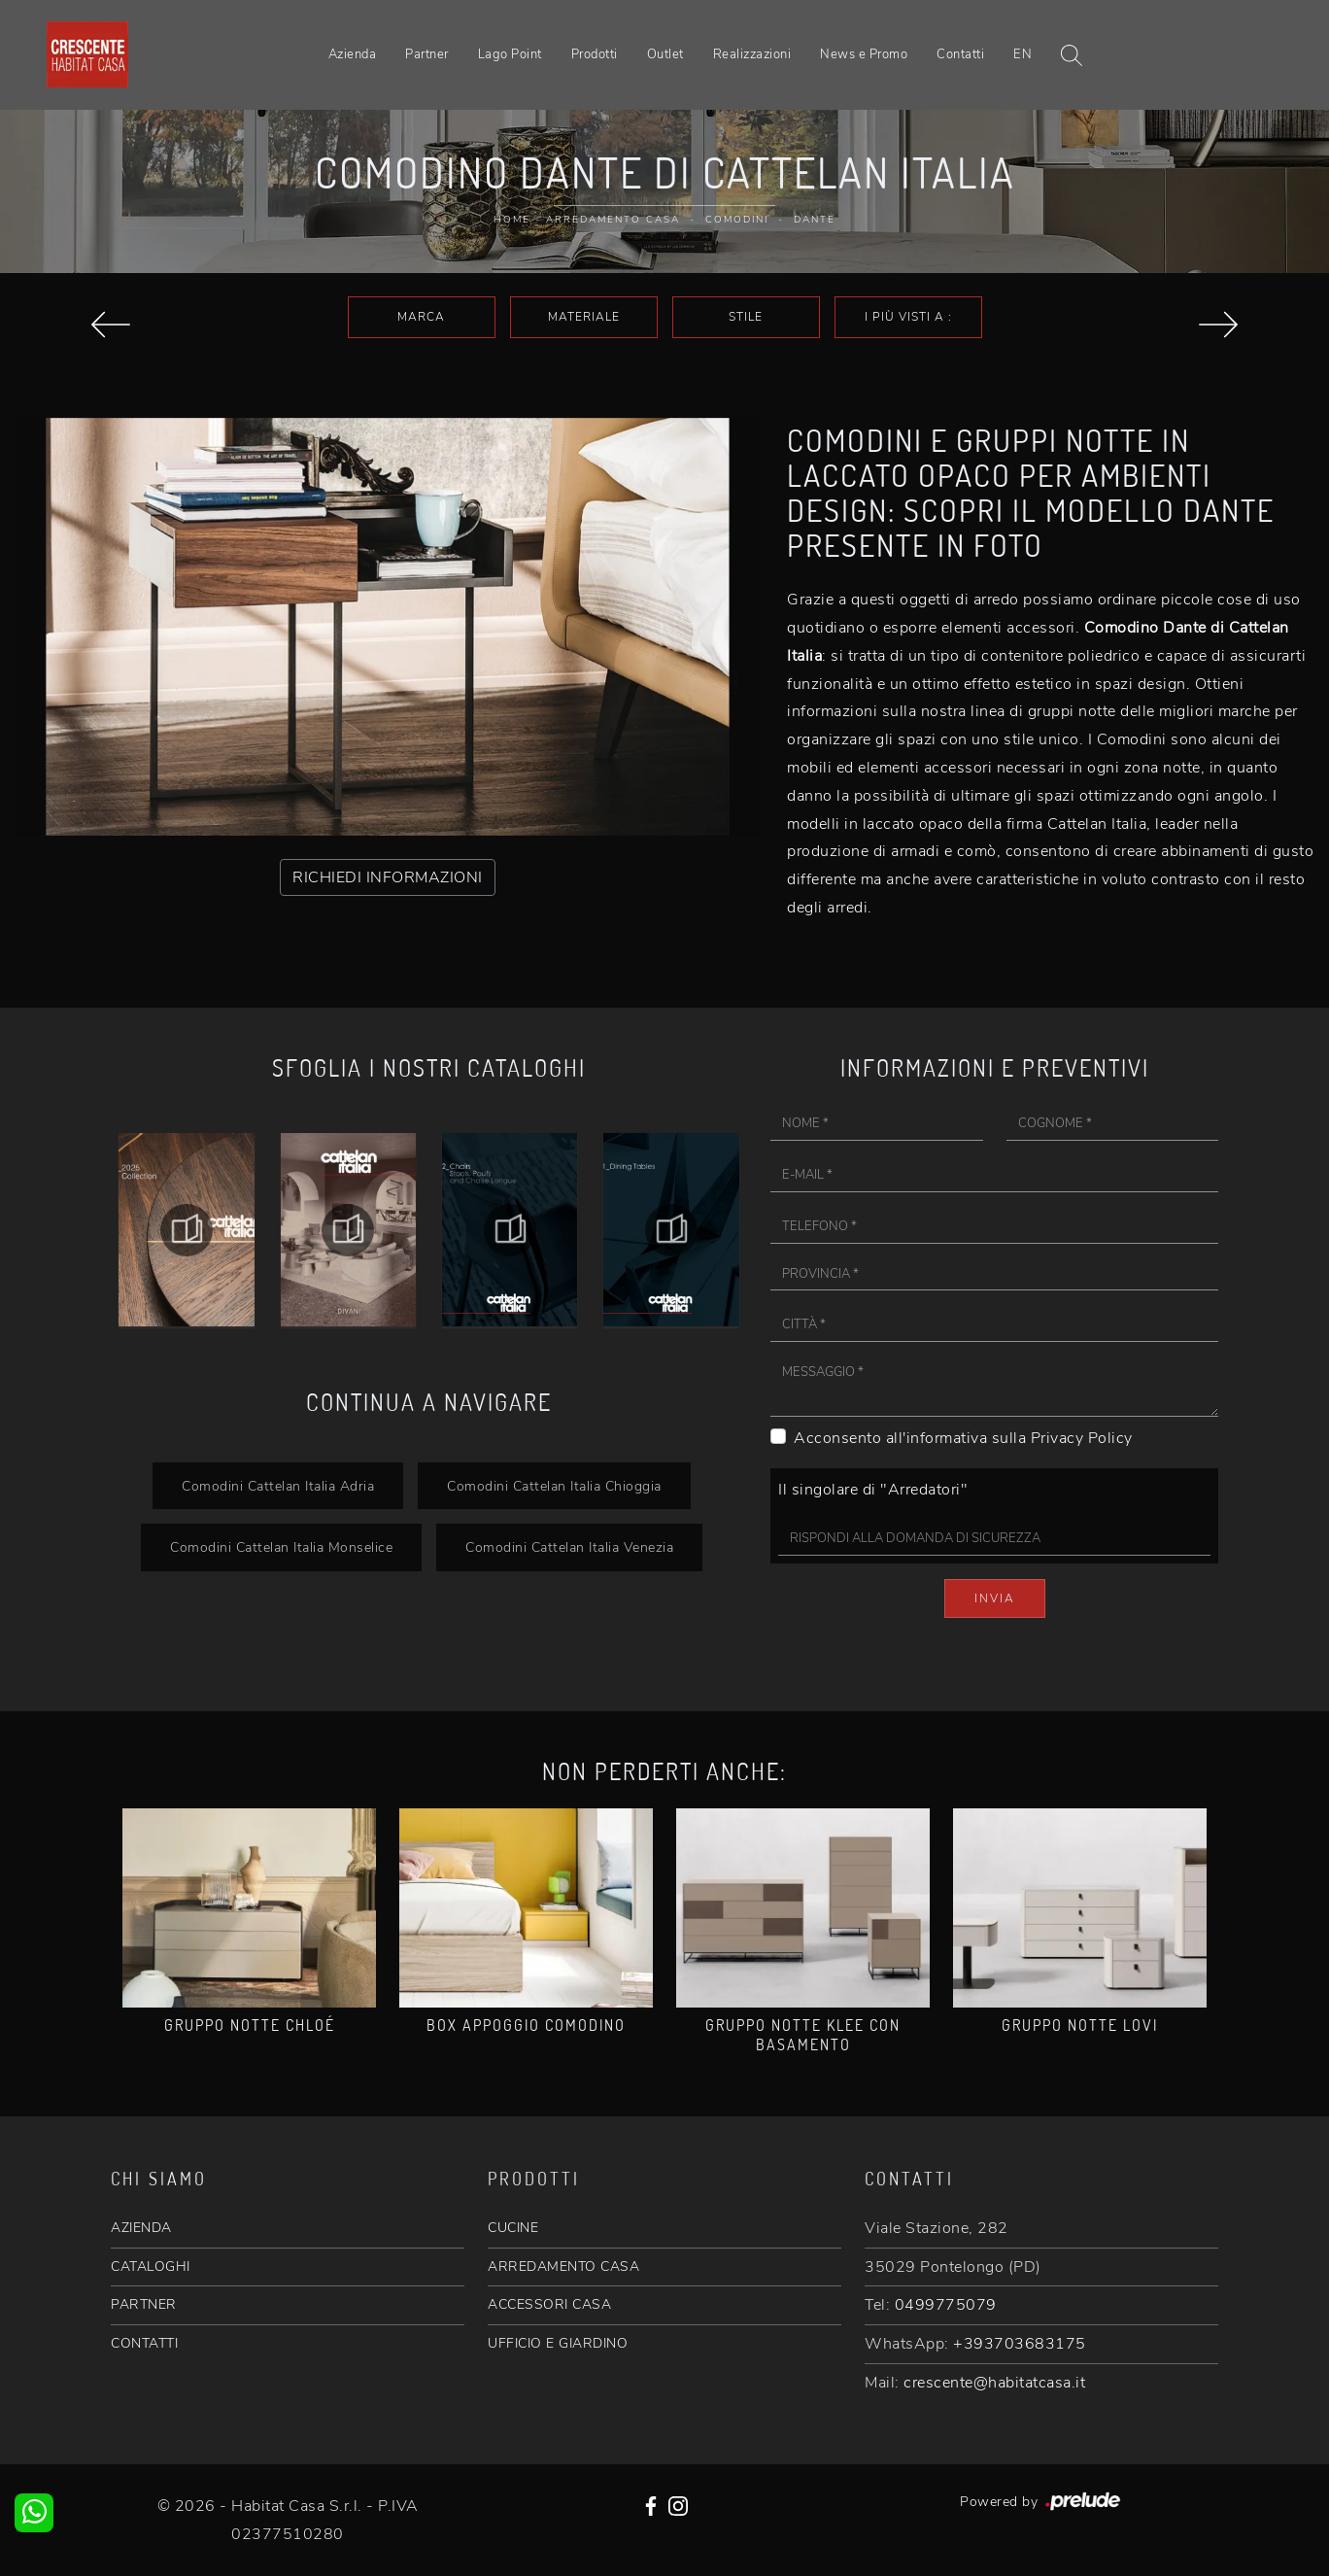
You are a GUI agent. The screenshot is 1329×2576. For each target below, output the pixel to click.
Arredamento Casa (613, 219)
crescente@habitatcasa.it (994, 2382)
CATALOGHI (150, 2266)
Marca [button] (421, 317)
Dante (814, 219)
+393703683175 (1019, 2343)
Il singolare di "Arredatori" (873, 1489)
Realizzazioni (752, 54)
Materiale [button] (584, 317)
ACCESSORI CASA (549, 2304)
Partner (427, 54)
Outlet (665, 54)
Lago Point (510, 54)
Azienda (352, 54)
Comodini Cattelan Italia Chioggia (554, 1485)
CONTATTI (144, 2343)
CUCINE (513, 2227)
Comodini (736, 219)
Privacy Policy (1082, 1438)
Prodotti (594, 54)
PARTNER (144, 2304)
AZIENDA (141, 2227)
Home (512, 219)
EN (1022, 54)
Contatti (960, 54)
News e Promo (863, 54)
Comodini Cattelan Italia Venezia (569, 1547)
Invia (994, 1598)
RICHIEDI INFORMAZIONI (387, 877)
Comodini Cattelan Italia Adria (278, 1485)
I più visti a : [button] (908, 317)
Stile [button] (746, 317)
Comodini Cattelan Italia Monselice (281, 1547)
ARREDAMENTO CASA (563, 2266)
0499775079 (946, 2305)
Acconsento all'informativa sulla (963, 1438)
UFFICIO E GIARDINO (558, 2343)
